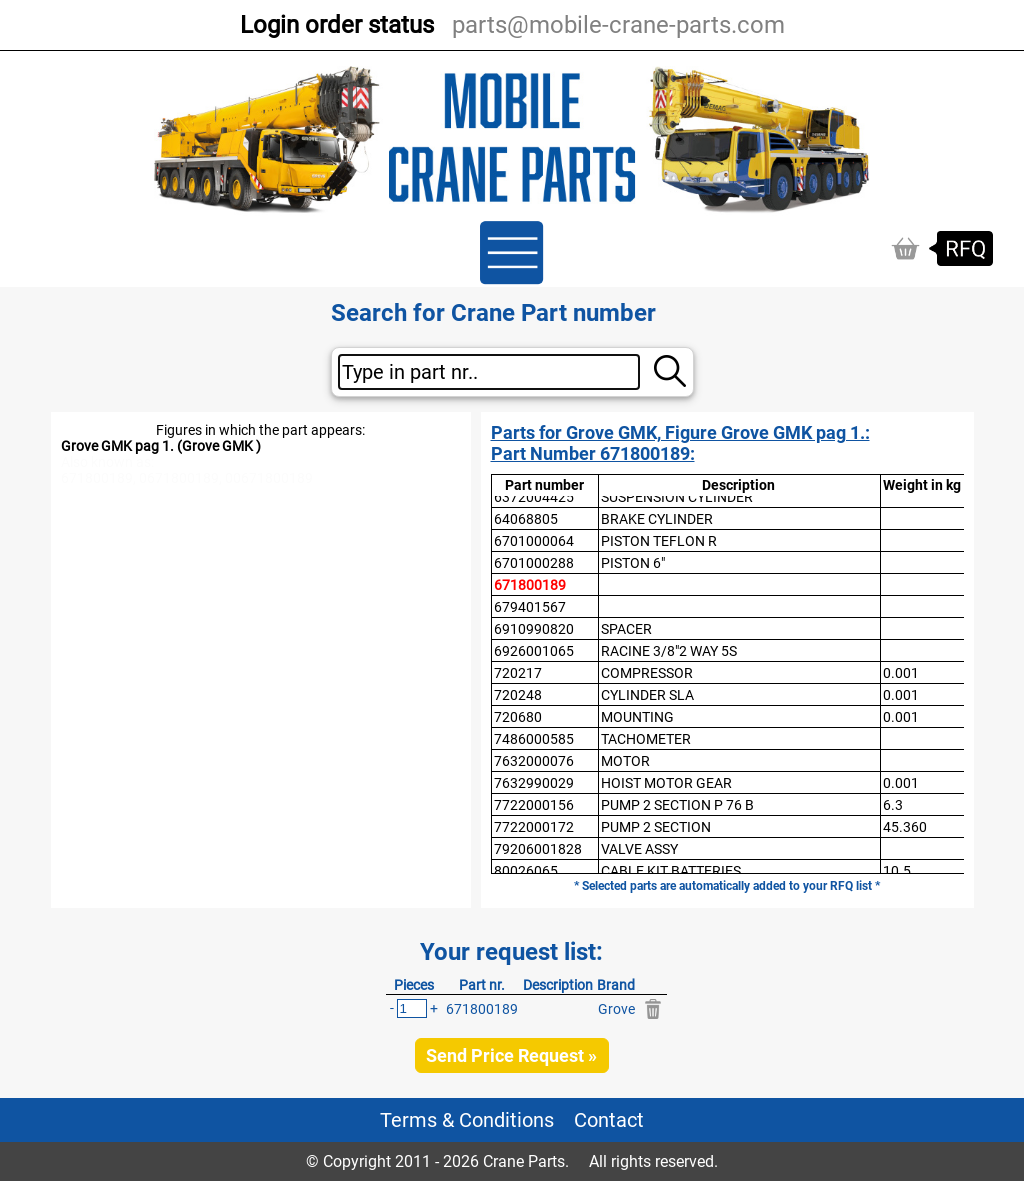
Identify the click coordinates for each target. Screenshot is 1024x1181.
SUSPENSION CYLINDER (677, 497)
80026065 (526, 871)
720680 (518, 717)
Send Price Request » (511, 1055)
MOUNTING (637, 717)
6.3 (893, 805)
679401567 (530, 607)
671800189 (530, 585)
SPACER (626, 629)
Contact (609, 1120)
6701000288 (534, 563)
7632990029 (534, 783)
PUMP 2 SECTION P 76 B (677, 805)
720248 (518, 695)
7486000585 (534, 739)
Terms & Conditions (467, 1120)
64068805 (526, 519)
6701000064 (534, 541)
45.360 (905, 827)
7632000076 (534, 761)
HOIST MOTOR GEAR (666, 783)
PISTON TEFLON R (659, 541)
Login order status (337, 25)
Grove (616, 1009)
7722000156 (534, 805)
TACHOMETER (646, 739)
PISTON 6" (633, 563)
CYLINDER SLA (647, 695)
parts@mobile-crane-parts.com (618, 25)
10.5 (897, 871)
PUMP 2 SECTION (656, 827)
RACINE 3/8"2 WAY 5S (669, 651)
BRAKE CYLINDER (657, 519)
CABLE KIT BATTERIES (671, 871)
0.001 (901, 673)
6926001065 (534, 651)
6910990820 (534, 629)
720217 (518, 673)
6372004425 (534, 497)
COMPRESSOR (647, 673)
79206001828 (538, 849)
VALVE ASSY (639, 849)
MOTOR (625, 761)
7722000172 (534, 827)
